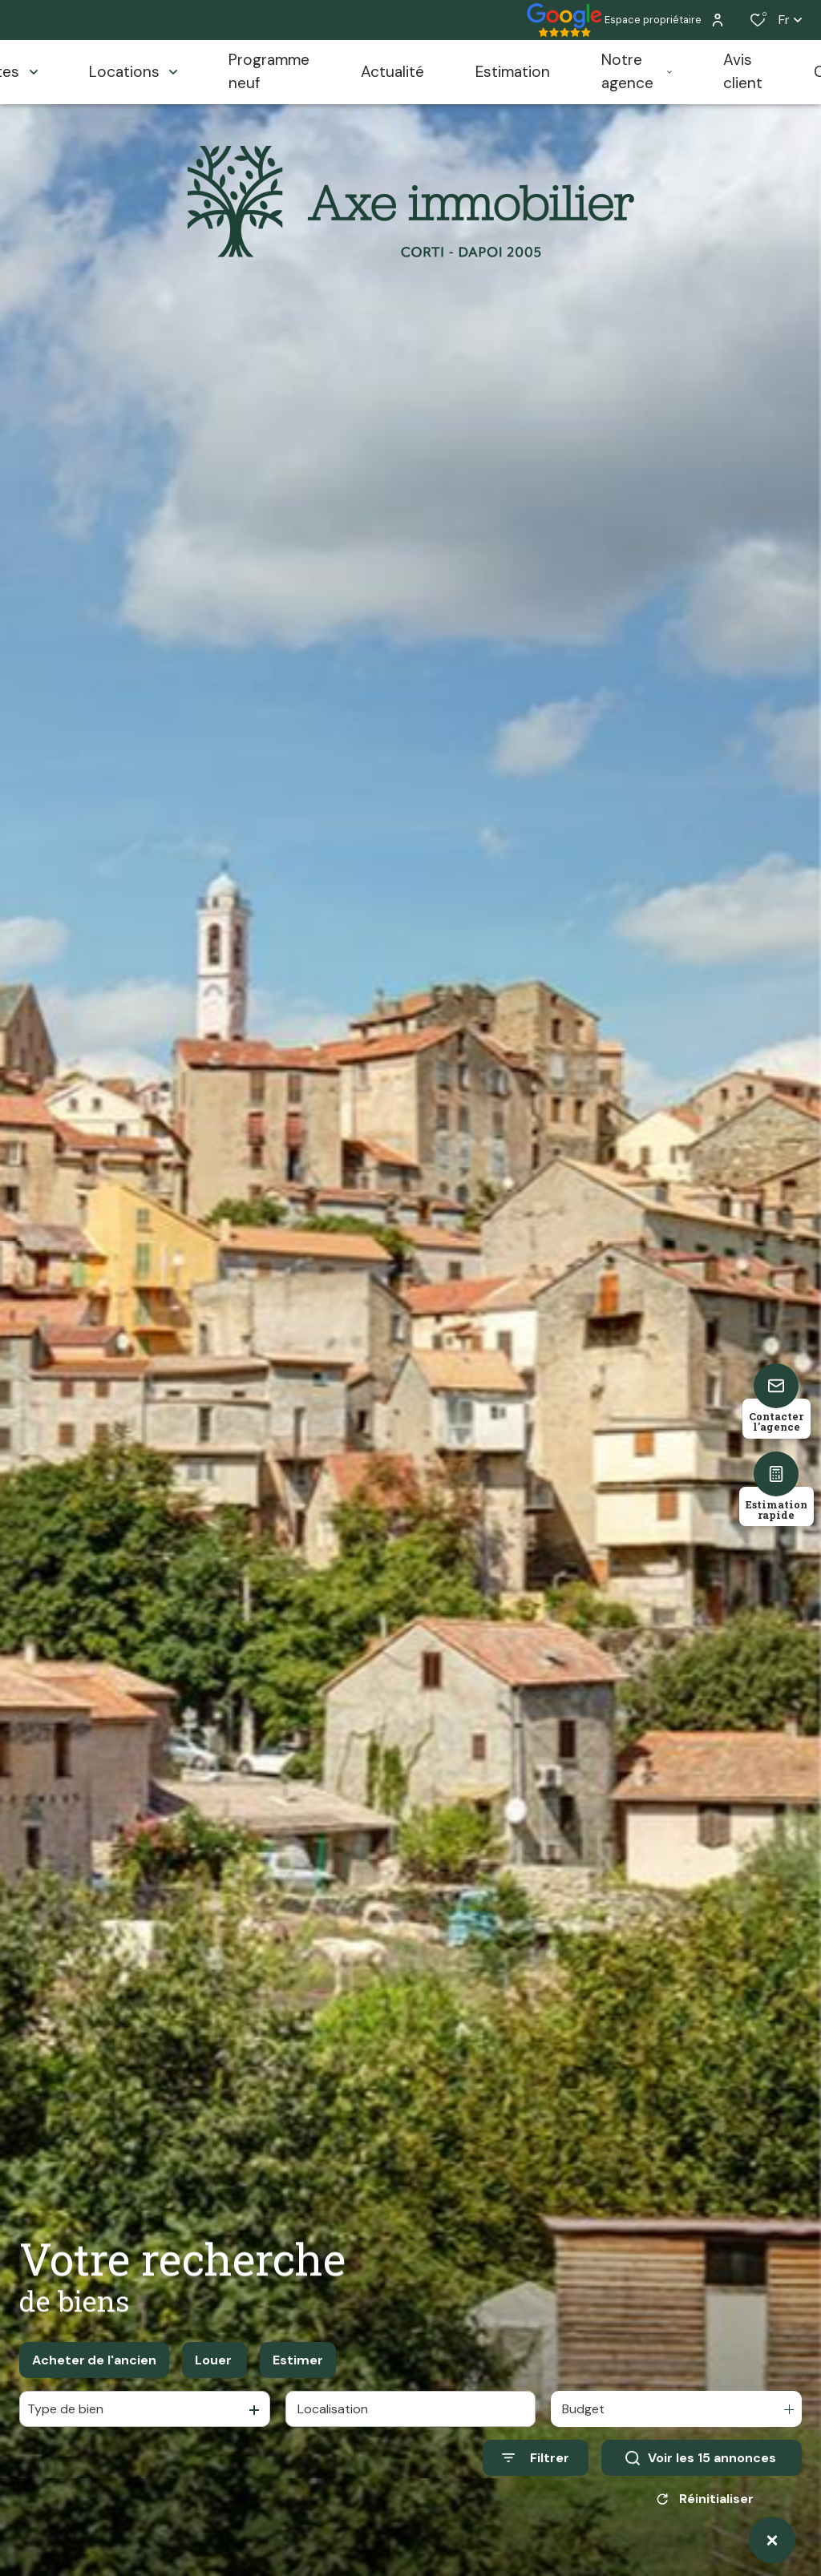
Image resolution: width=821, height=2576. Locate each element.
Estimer (298, 2360)
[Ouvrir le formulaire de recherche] (535, 2458)
